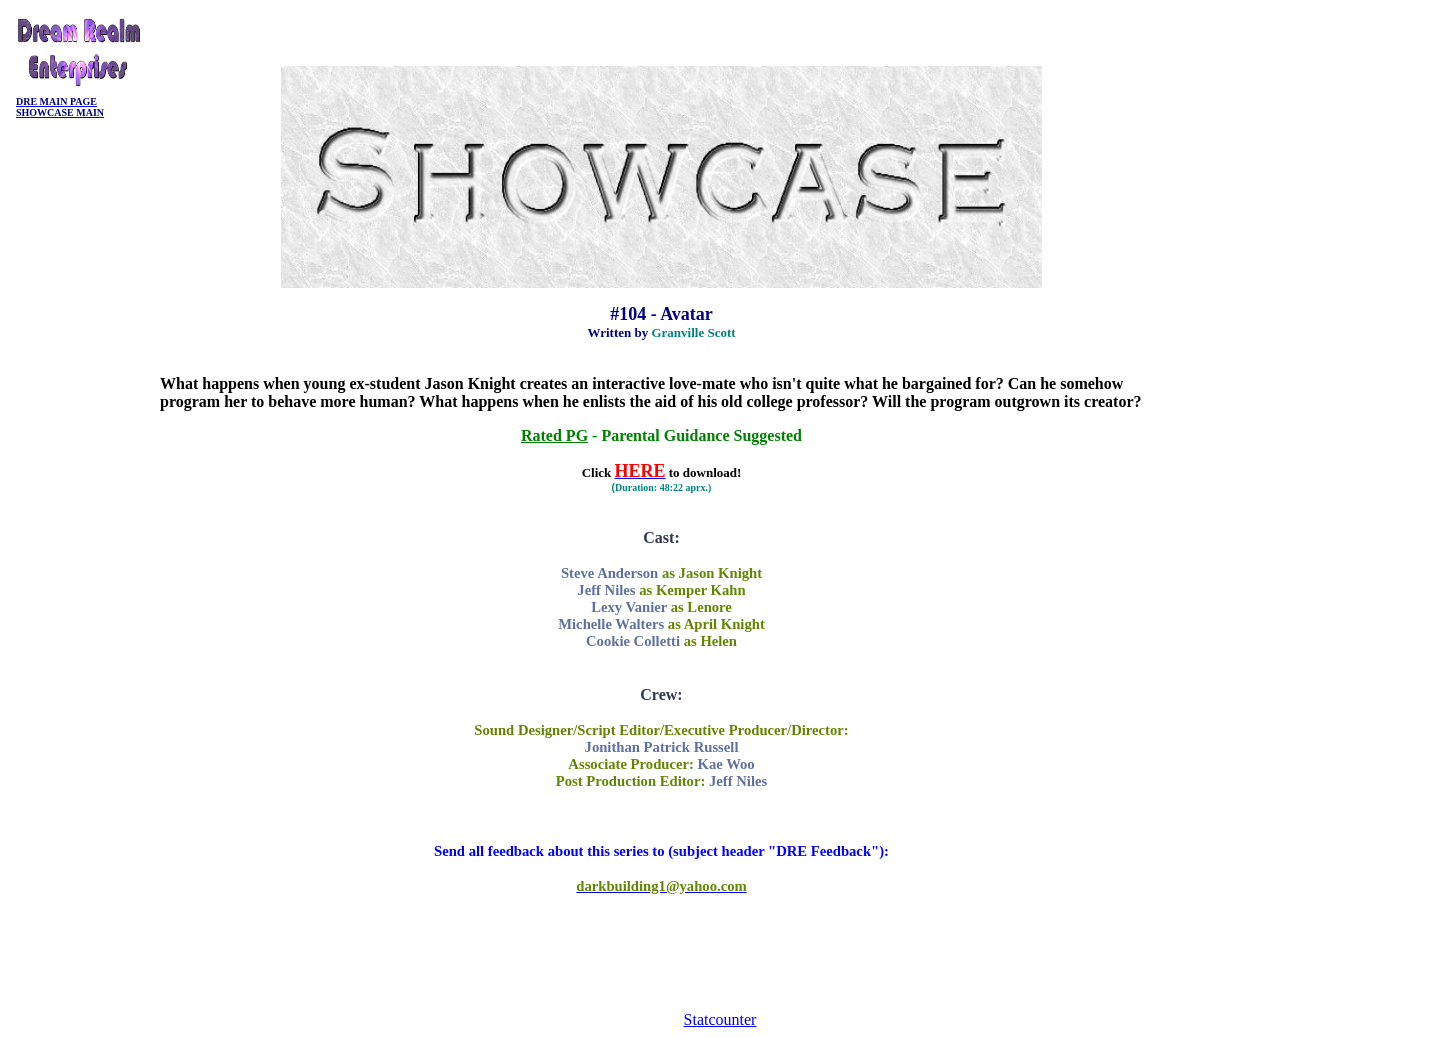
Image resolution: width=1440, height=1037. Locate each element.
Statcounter (720, 1019)
